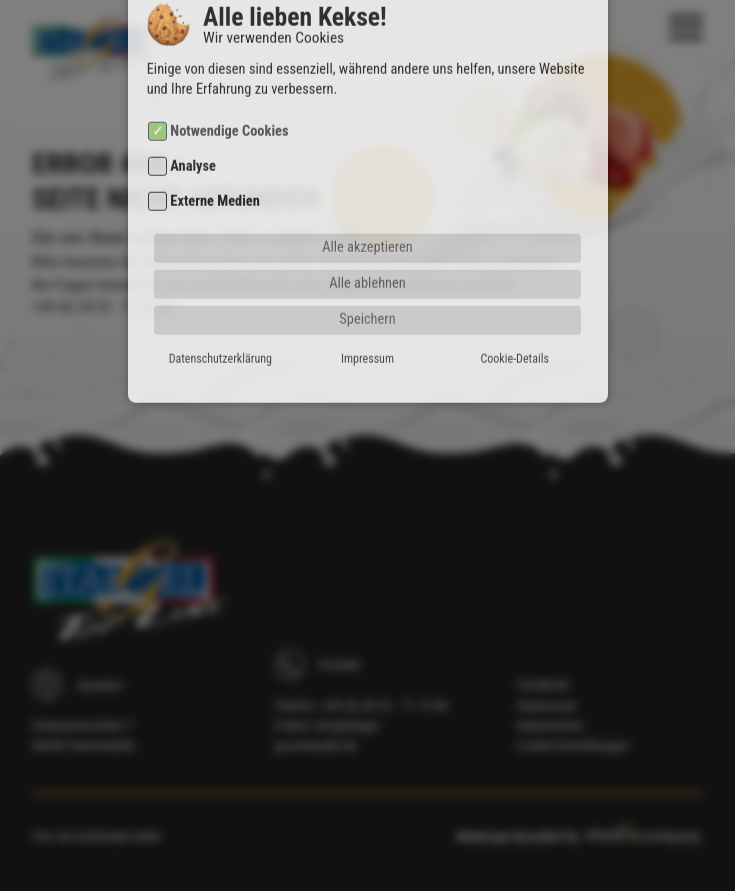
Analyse (193, 144)
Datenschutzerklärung (220, 337)
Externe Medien (214, 180)
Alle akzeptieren (367, 225)
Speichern (367, 297)
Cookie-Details (515, 337)
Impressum (367, 337)
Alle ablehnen (367, 261)
